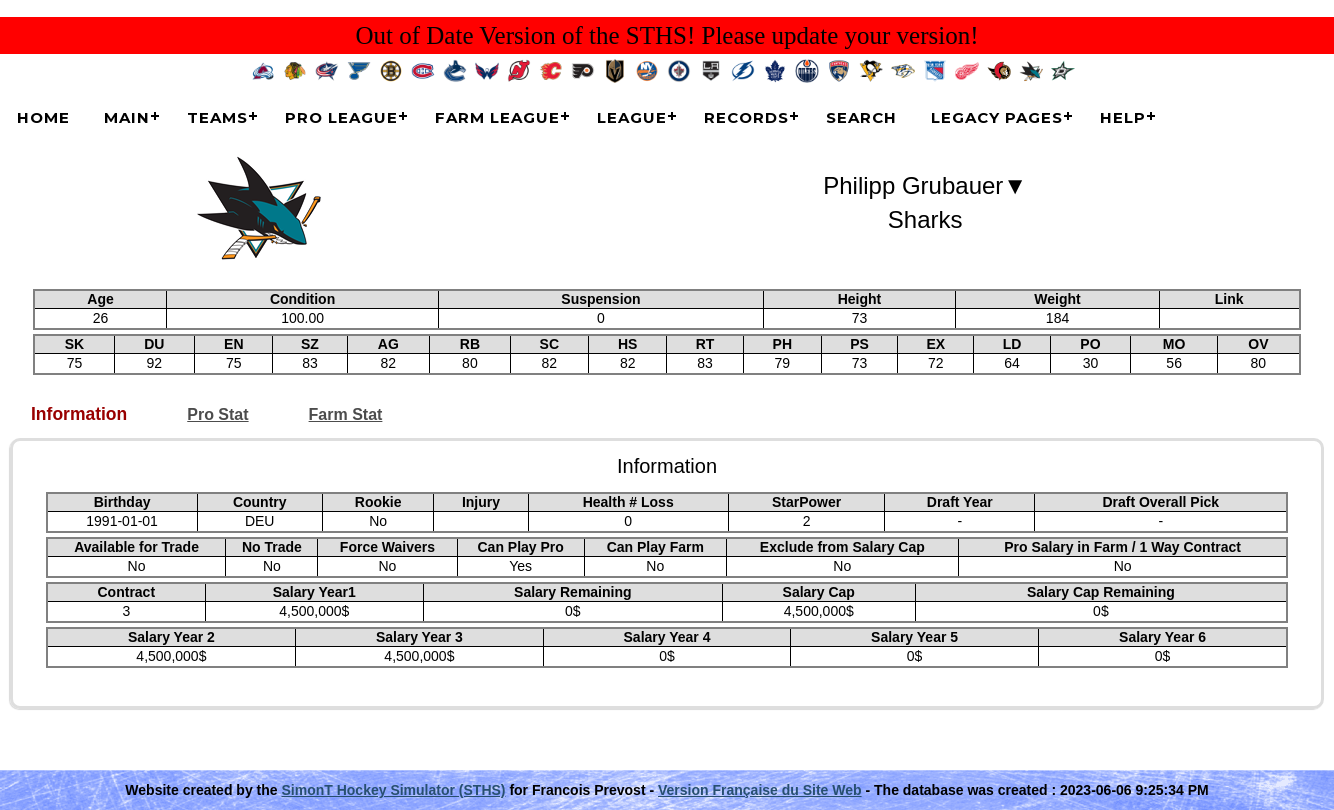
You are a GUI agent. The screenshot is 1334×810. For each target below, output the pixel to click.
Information (79, 414)
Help (1123, 117)
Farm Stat (346, 414)
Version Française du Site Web (760, 790)
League (632, 117)
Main (127, 117)
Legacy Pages (997, 117)
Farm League (497, 117)
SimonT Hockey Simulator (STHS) (393, 790)
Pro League (341, 117)
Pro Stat (217, 414)
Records (746, 117)
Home (43, 117)
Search (861, 117)
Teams (217, 117)
